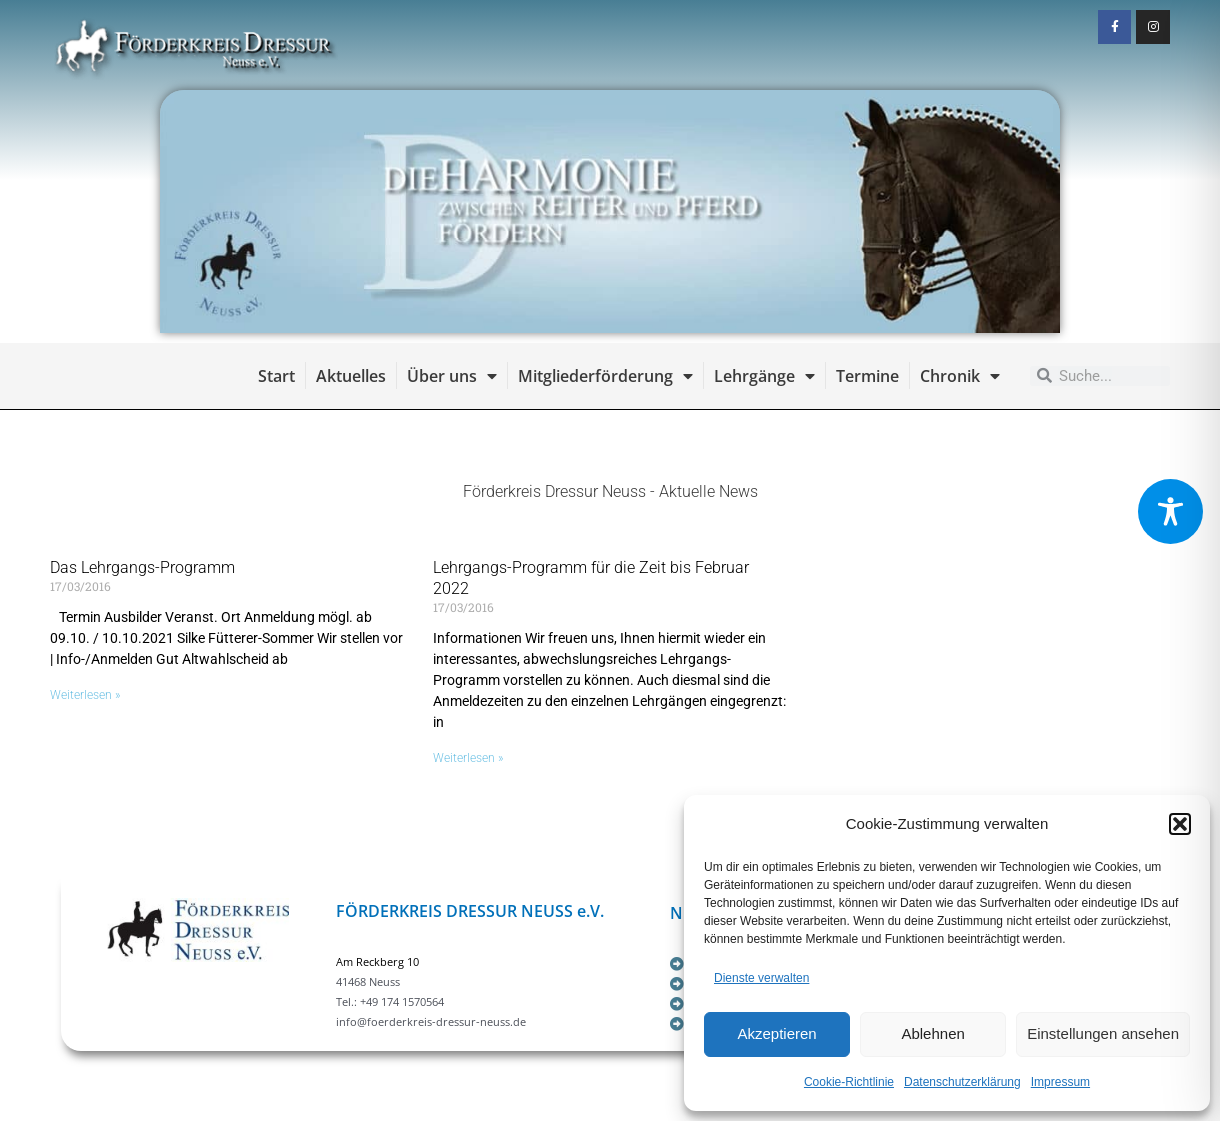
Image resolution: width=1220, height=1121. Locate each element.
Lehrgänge (764, 376)
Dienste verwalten (761, 978)
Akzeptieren (776, 1033)
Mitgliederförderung (605, 376)
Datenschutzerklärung (962, 1082)
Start (276, 376)
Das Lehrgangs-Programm (142, 567)
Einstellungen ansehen (1103, 1033)
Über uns (452, 376)
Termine (867, 376)
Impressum (1060, 1082)
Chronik (960, 376)
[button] (1180, 824)
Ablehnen (932, 1033)
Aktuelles (351, 376)
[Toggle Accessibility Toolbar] (1170, 511)
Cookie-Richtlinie (849, 1082)
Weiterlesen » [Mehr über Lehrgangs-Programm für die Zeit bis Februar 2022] (468, 758)
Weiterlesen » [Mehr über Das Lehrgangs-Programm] (85, 695)
